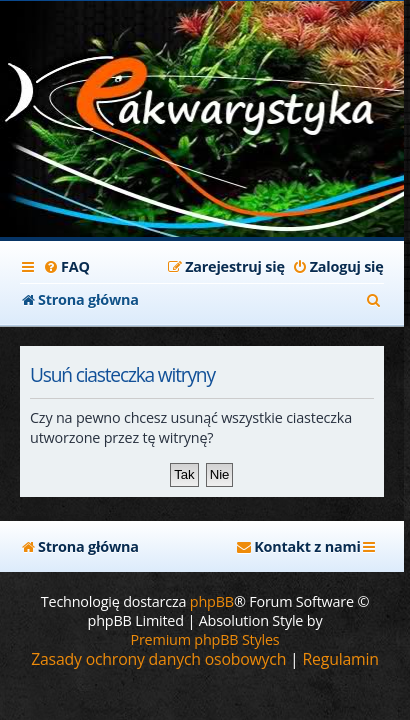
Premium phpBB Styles (204, 639)
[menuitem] (66, 267)
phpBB (212, 601)
